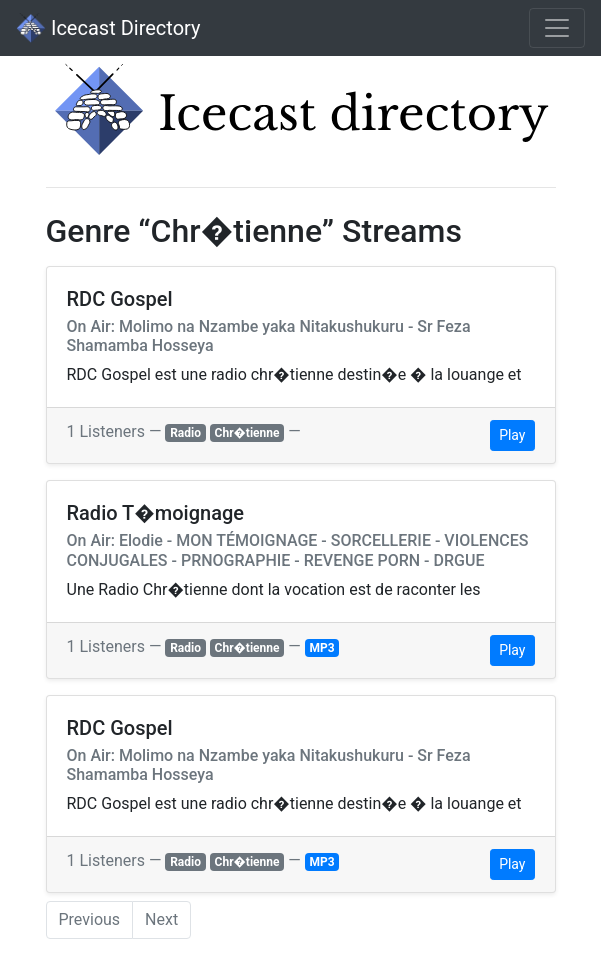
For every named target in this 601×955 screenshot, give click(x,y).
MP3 (322, 648)
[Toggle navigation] (557, 28)
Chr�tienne (247, 433)
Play (512, 435)
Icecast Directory (108, 28)
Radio (185, 433)
